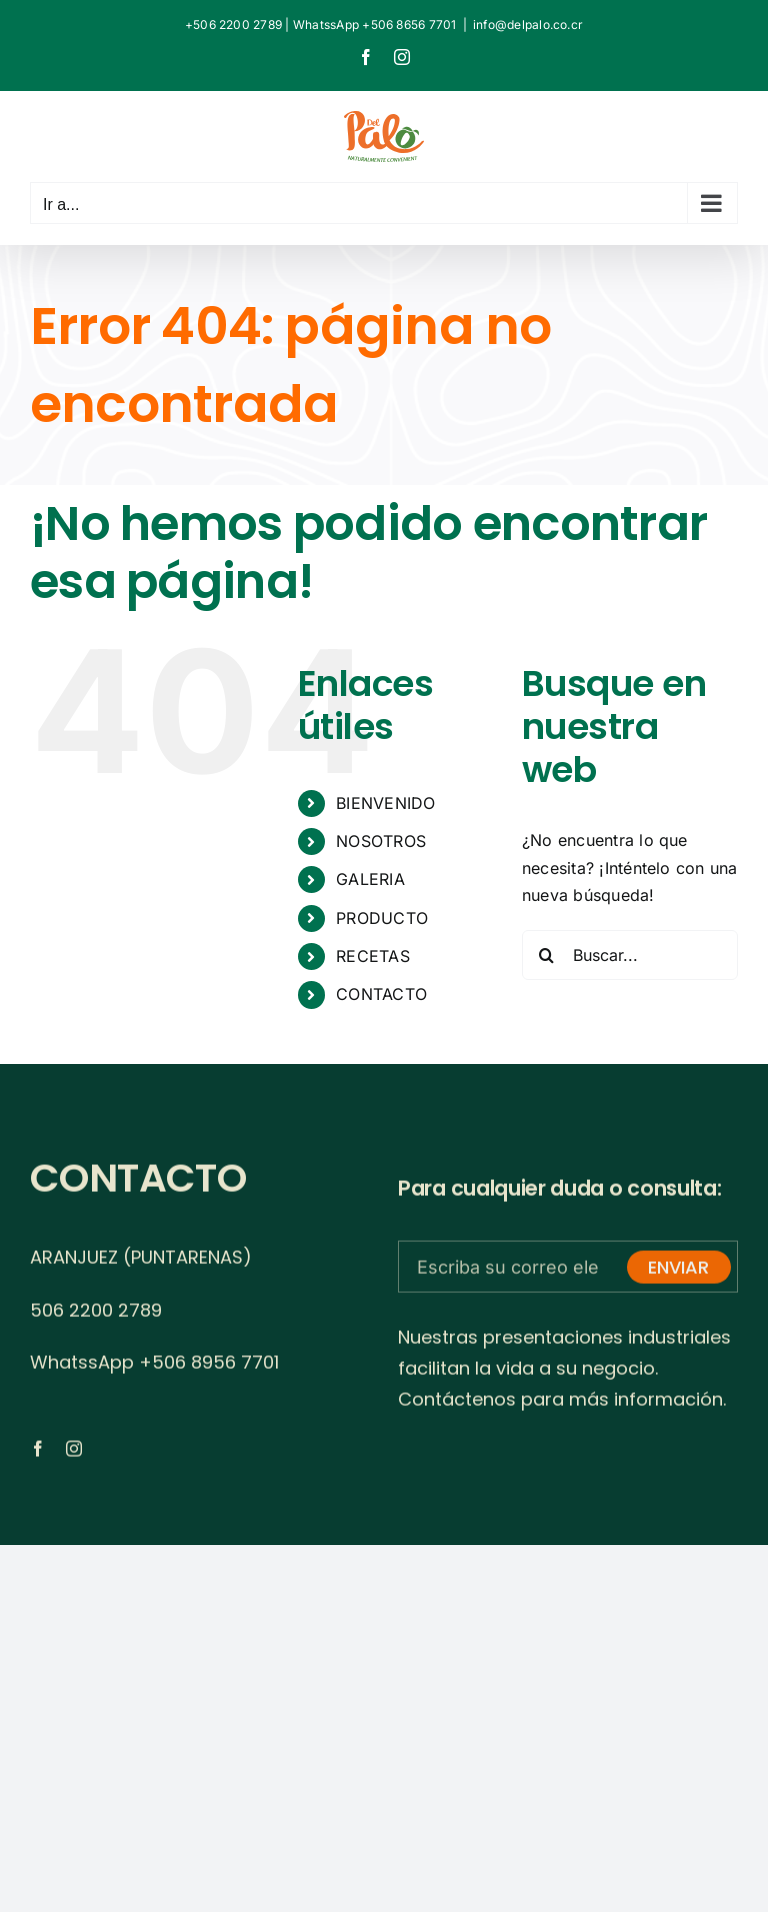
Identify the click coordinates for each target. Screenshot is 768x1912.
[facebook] (38, 1454)
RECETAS (373, 956)
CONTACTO (381, 994)
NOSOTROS (381, 841)
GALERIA (370, 879)
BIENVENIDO (385, 803)
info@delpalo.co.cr (528, 24)
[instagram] (74, 1454)
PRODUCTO (382, 918)
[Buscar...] (630, 955)
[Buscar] (547, 955)
